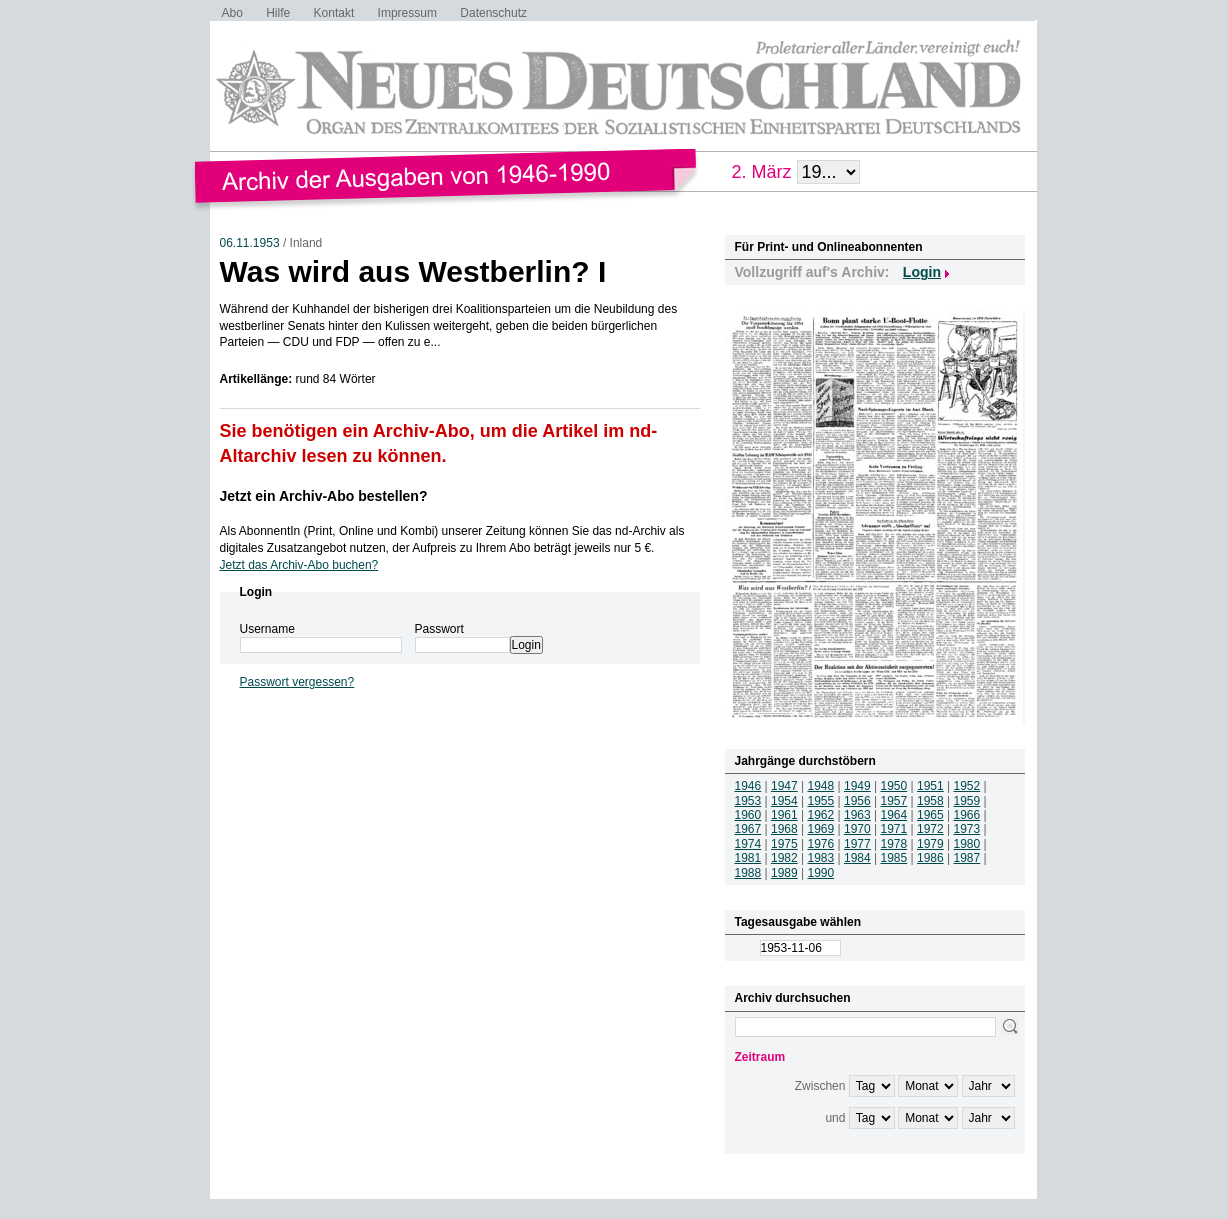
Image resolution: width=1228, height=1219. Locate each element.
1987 (967, 858)
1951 (930, 786)
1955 (821, 801)
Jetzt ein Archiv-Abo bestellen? (324, 496)
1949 (857, 786)
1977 (857, 844)
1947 (784, 786)
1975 (784, 844)
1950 (894, 786)
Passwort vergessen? (297, 682)
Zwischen (820, 1086)
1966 (967, 815)
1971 (894, 829)
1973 (967, 829)
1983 (821, 858)
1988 (748, 873)
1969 (821, 829)
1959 (967, 801)
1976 (821, 844)
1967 (748, 829)
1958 (930, 801)
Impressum (407, 13)
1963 (857, 815)
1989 (784, 873)
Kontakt (334, 13)
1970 (857, 829)
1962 (821, 815)
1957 (894, 801)
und (835, 1118)
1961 (784, 815)
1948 (821, 786)
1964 (894, 815)
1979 (930, 844)
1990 (821, 873)
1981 (748, 858)
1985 (894, 858)
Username (267, 629)
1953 (748, 801)
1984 (857, 858)
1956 (857, 801)
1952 (967, 786)
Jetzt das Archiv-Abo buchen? (299, 565)
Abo (232, 13)
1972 (930, 829)
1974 (748, 844)
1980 (967, 844)
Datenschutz (493, 13)
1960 (748, 815)
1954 (784, 801)
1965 (930, 815)
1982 (784, 858)
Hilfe (278, 13)
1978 (894, 844)
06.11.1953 (250, 243)
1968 (784, 829)
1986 (930, 858)
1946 (748, 786)
